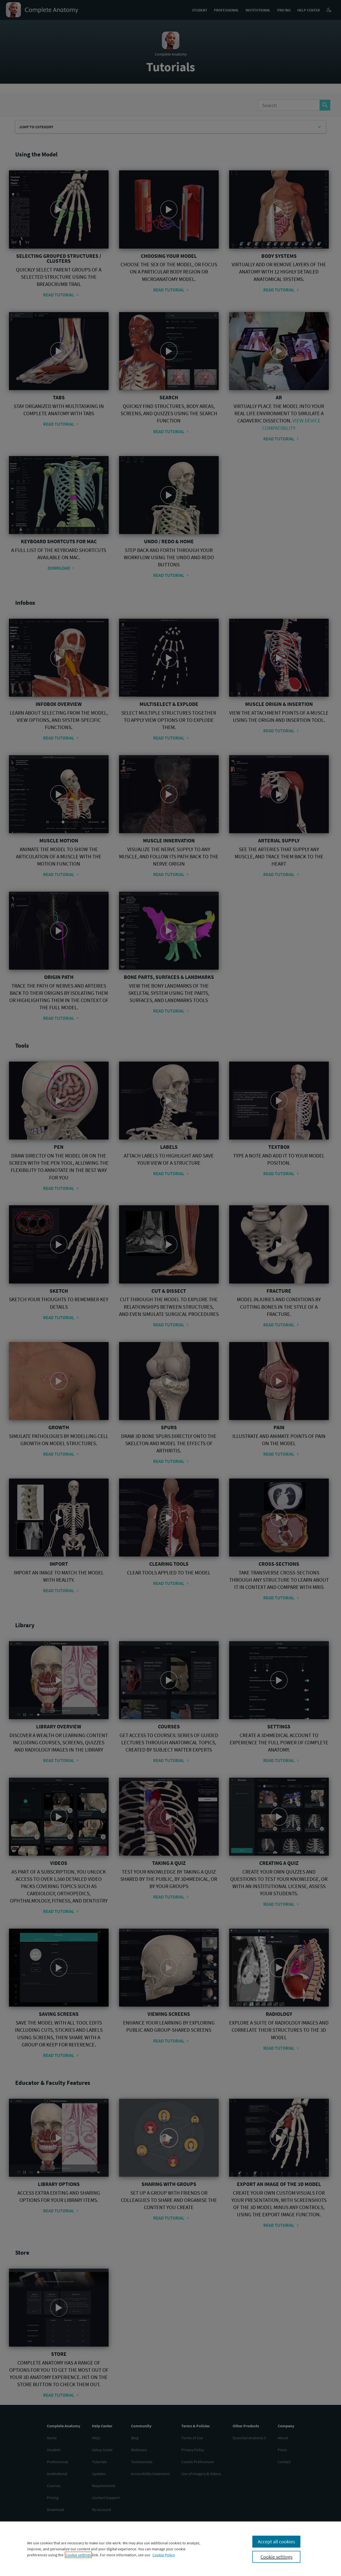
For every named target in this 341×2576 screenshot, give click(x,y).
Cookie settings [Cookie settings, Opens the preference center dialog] (276, 2557)
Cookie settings (78, 2554)
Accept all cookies (276, 2541)
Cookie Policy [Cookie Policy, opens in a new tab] (163, 2554)
